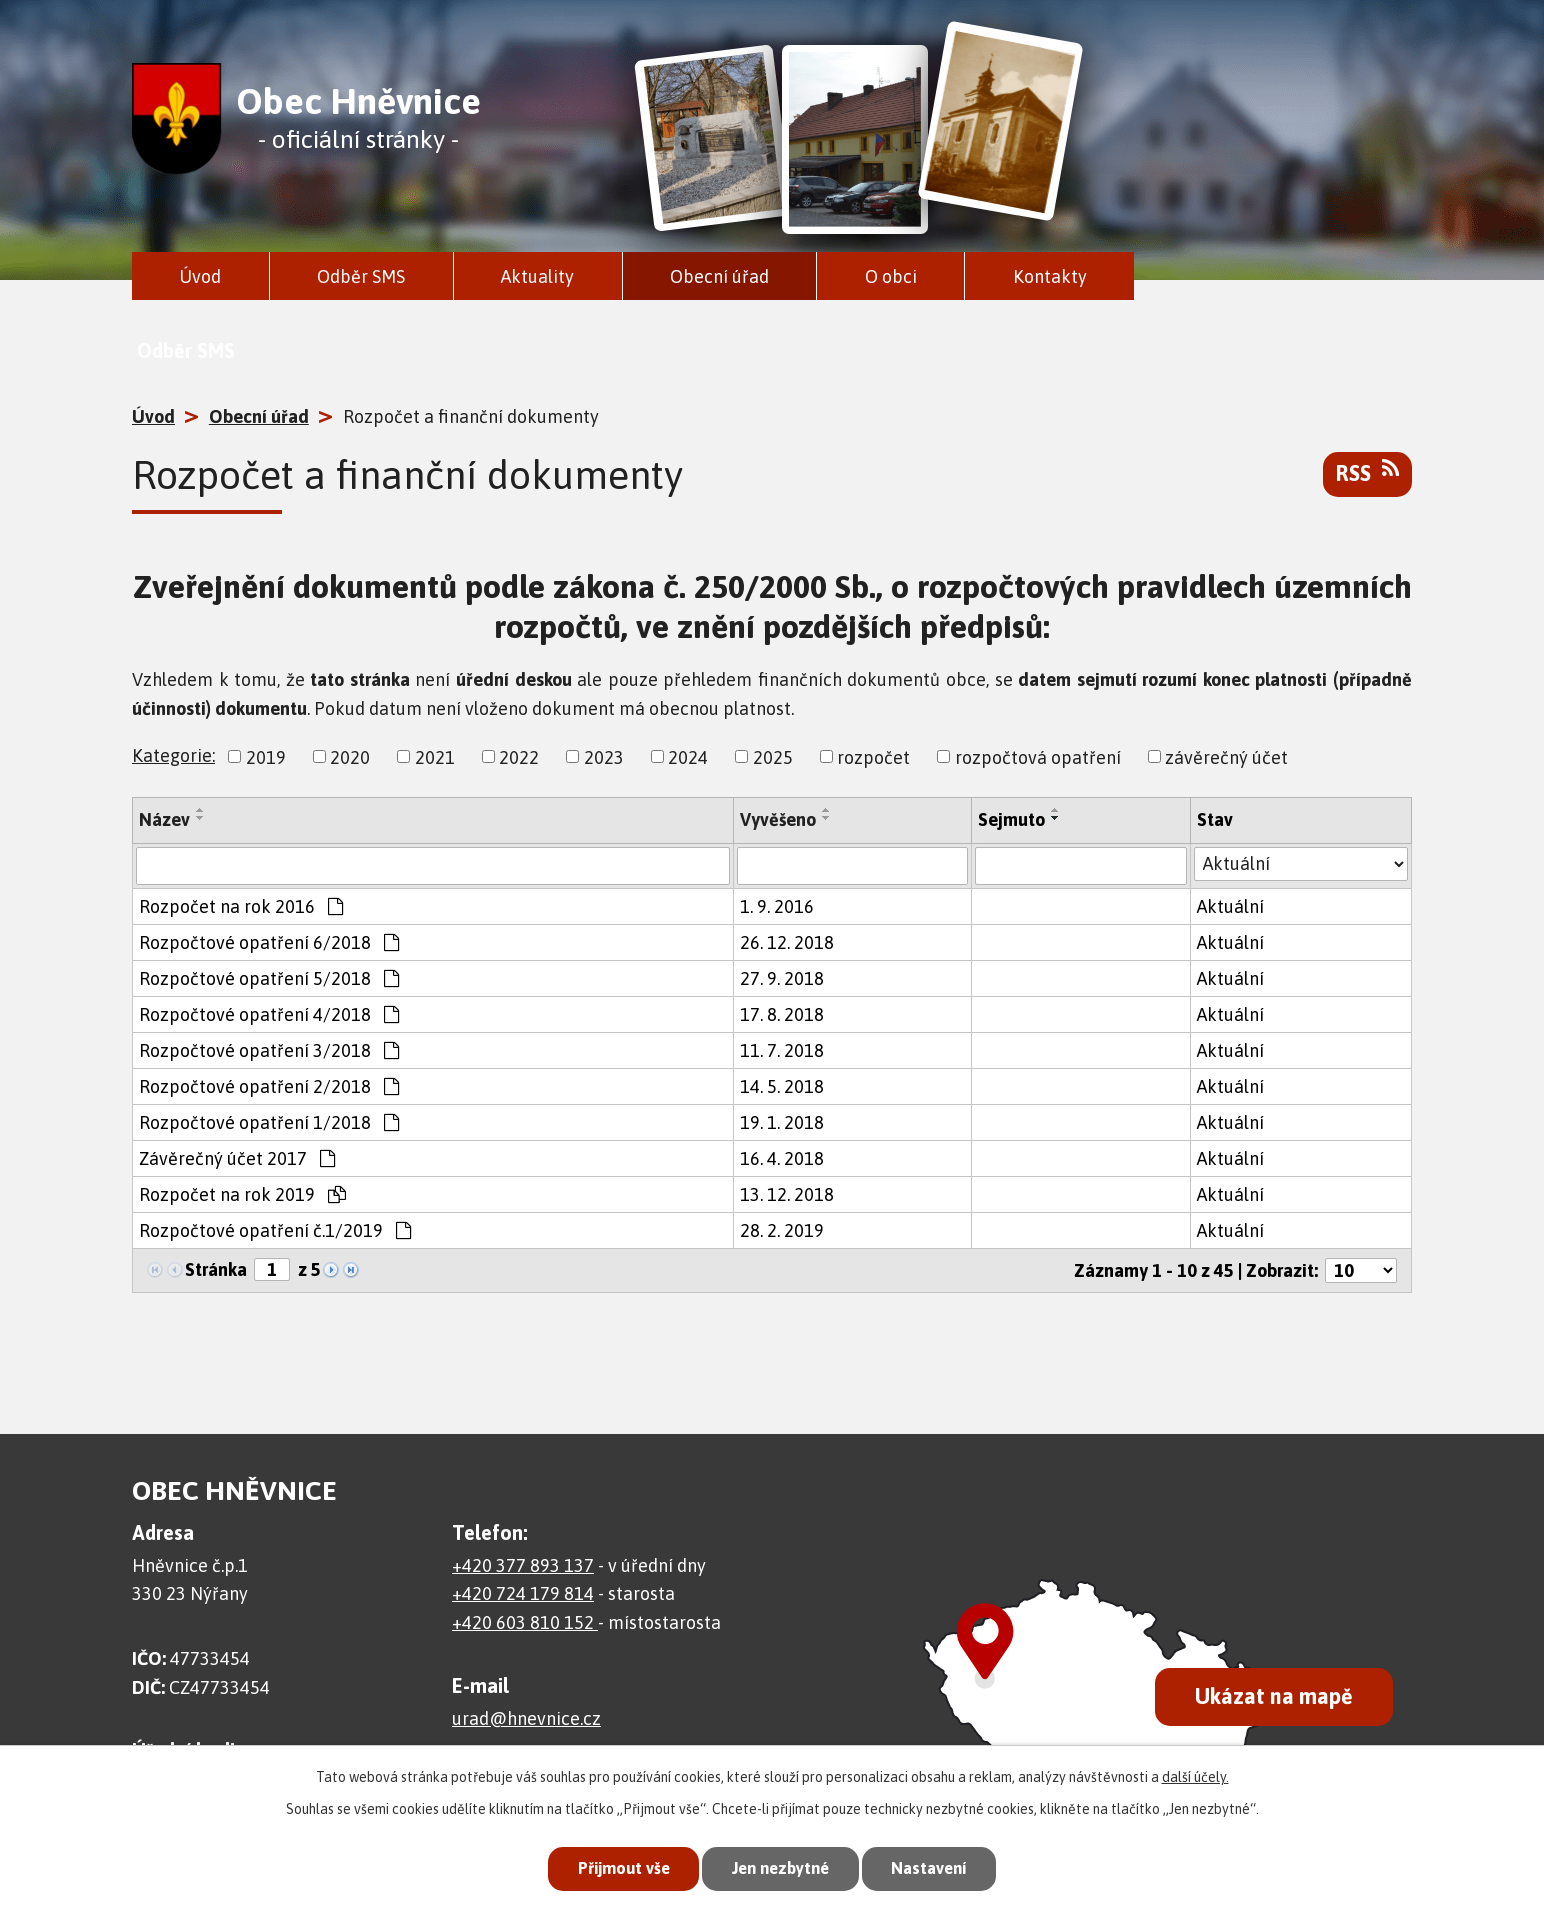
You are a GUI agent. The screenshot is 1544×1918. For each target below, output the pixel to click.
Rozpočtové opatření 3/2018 (269, 1050)
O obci (891, 276)
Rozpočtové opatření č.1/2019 (275, 1230)
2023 (604, 756)
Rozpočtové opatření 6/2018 (269, 942)
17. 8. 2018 (782, 1014)
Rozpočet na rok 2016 (241, 906)
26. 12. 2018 (787, 942)
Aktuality (537, 276)
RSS (1367, 472)
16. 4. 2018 (782, 1158)
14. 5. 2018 (782, 1086)
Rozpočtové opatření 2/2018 (269, 1086)
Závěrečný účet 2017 (237, 1158)
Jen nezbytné (780, 1868)
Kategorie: (173, 755)
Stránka (216, 1269)
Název (164, 819)
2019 (266, 756)
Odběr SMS (361, 276)
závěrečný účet (1226, 756)
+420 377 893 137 (523, 1565)
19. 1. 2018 (782, 1122)
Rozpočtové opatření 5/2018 (269, 978)
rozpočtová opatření (1038, 756)
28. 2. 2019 (782, 1230)
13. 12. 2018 (787, 1194)
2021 (435, 756)
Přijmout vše (616, 1868)
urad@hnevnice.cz (526, 1718)
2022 (519, 756)
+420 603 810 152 (525, 1622)
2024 (688, 756)
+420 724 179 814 (523, 1593)
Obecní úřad (719, 276)
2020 (350, 756)
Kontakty (1050, 276)
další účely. (1195, 1775)
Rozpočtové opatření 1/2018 (269, 1122)
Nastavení (936, 1868)
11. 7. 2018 (782, 1050)
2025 (773, 756)
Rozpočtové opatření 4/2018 (269, 1014)
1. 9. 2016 (777, 906)
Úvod (200, 276)
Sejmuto (1011, 819)
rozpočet (873, 756)
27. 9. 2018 (782, 978)
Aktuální (1230, 906)
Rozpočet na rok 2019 (242, 1194)
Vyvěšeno (778, 819)
